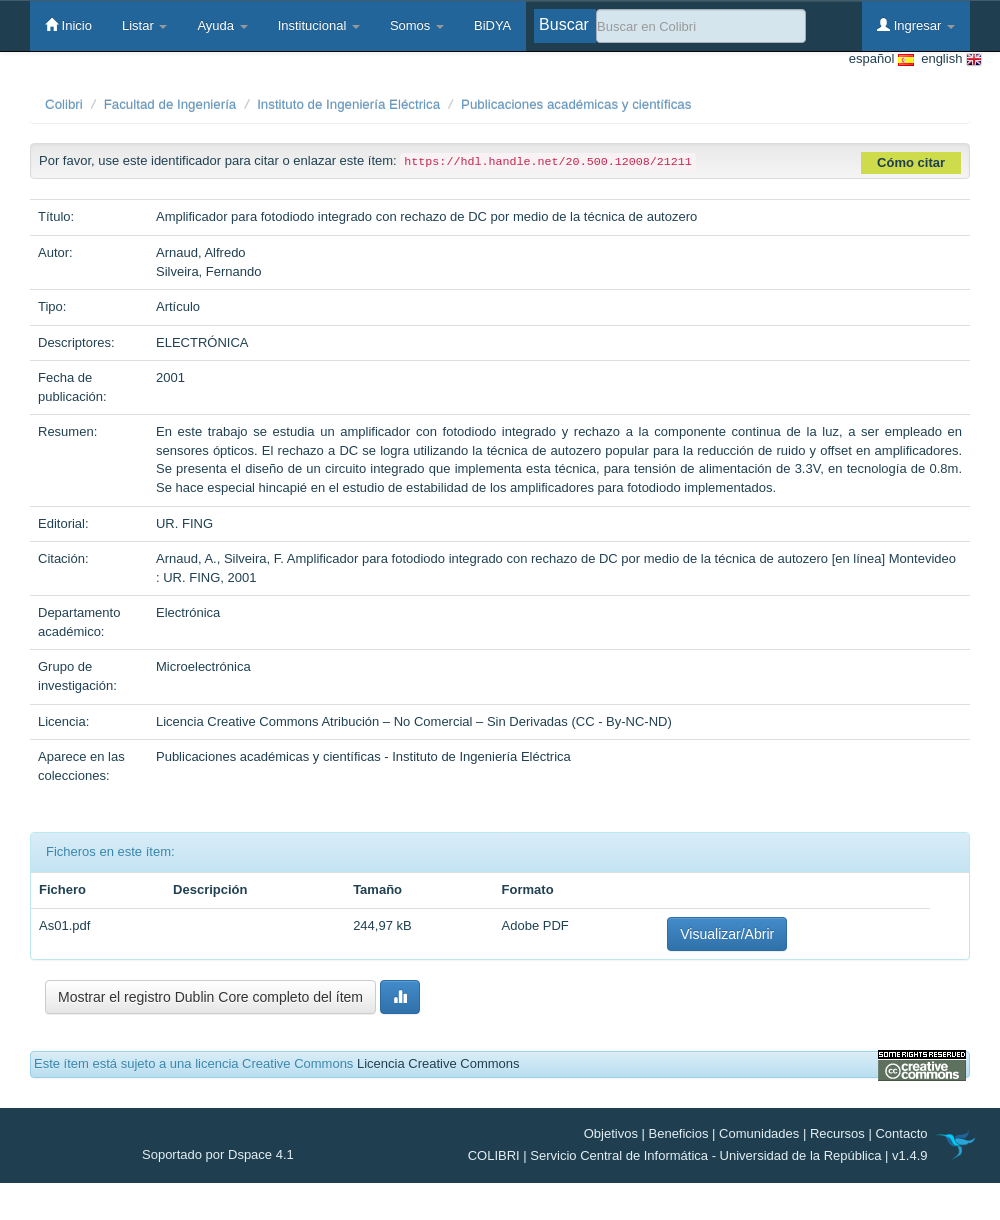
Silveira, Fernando (209, 271)
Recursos (837, 1133)
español (881, 59)
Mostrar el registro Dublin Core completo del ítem (210, 997)
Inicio (68, 25)
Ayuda (222, 25)
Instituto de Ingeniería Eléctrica (348, 104)
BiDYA (492, 25)
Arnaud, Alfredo (201, 252)
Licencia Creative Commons (438, 1063)
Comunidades (759, 1133)
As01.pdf (64, 925)
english (948, 59)
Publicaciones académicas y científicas (576, 104)
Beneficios (679, 1133)
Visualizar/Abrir (727, 934)
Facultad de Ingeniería (170, 104)
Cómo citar (911, 162)
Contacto (901, 1133)
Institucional (319, 25)
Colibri (64, 104)
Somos (417, 25)
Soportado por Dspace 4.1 (218, 1154)
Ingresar (916, 25)
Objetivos (611, 1133)
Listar (144, 25)
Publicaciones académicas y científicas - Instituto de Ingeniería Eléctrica (363, 756)
